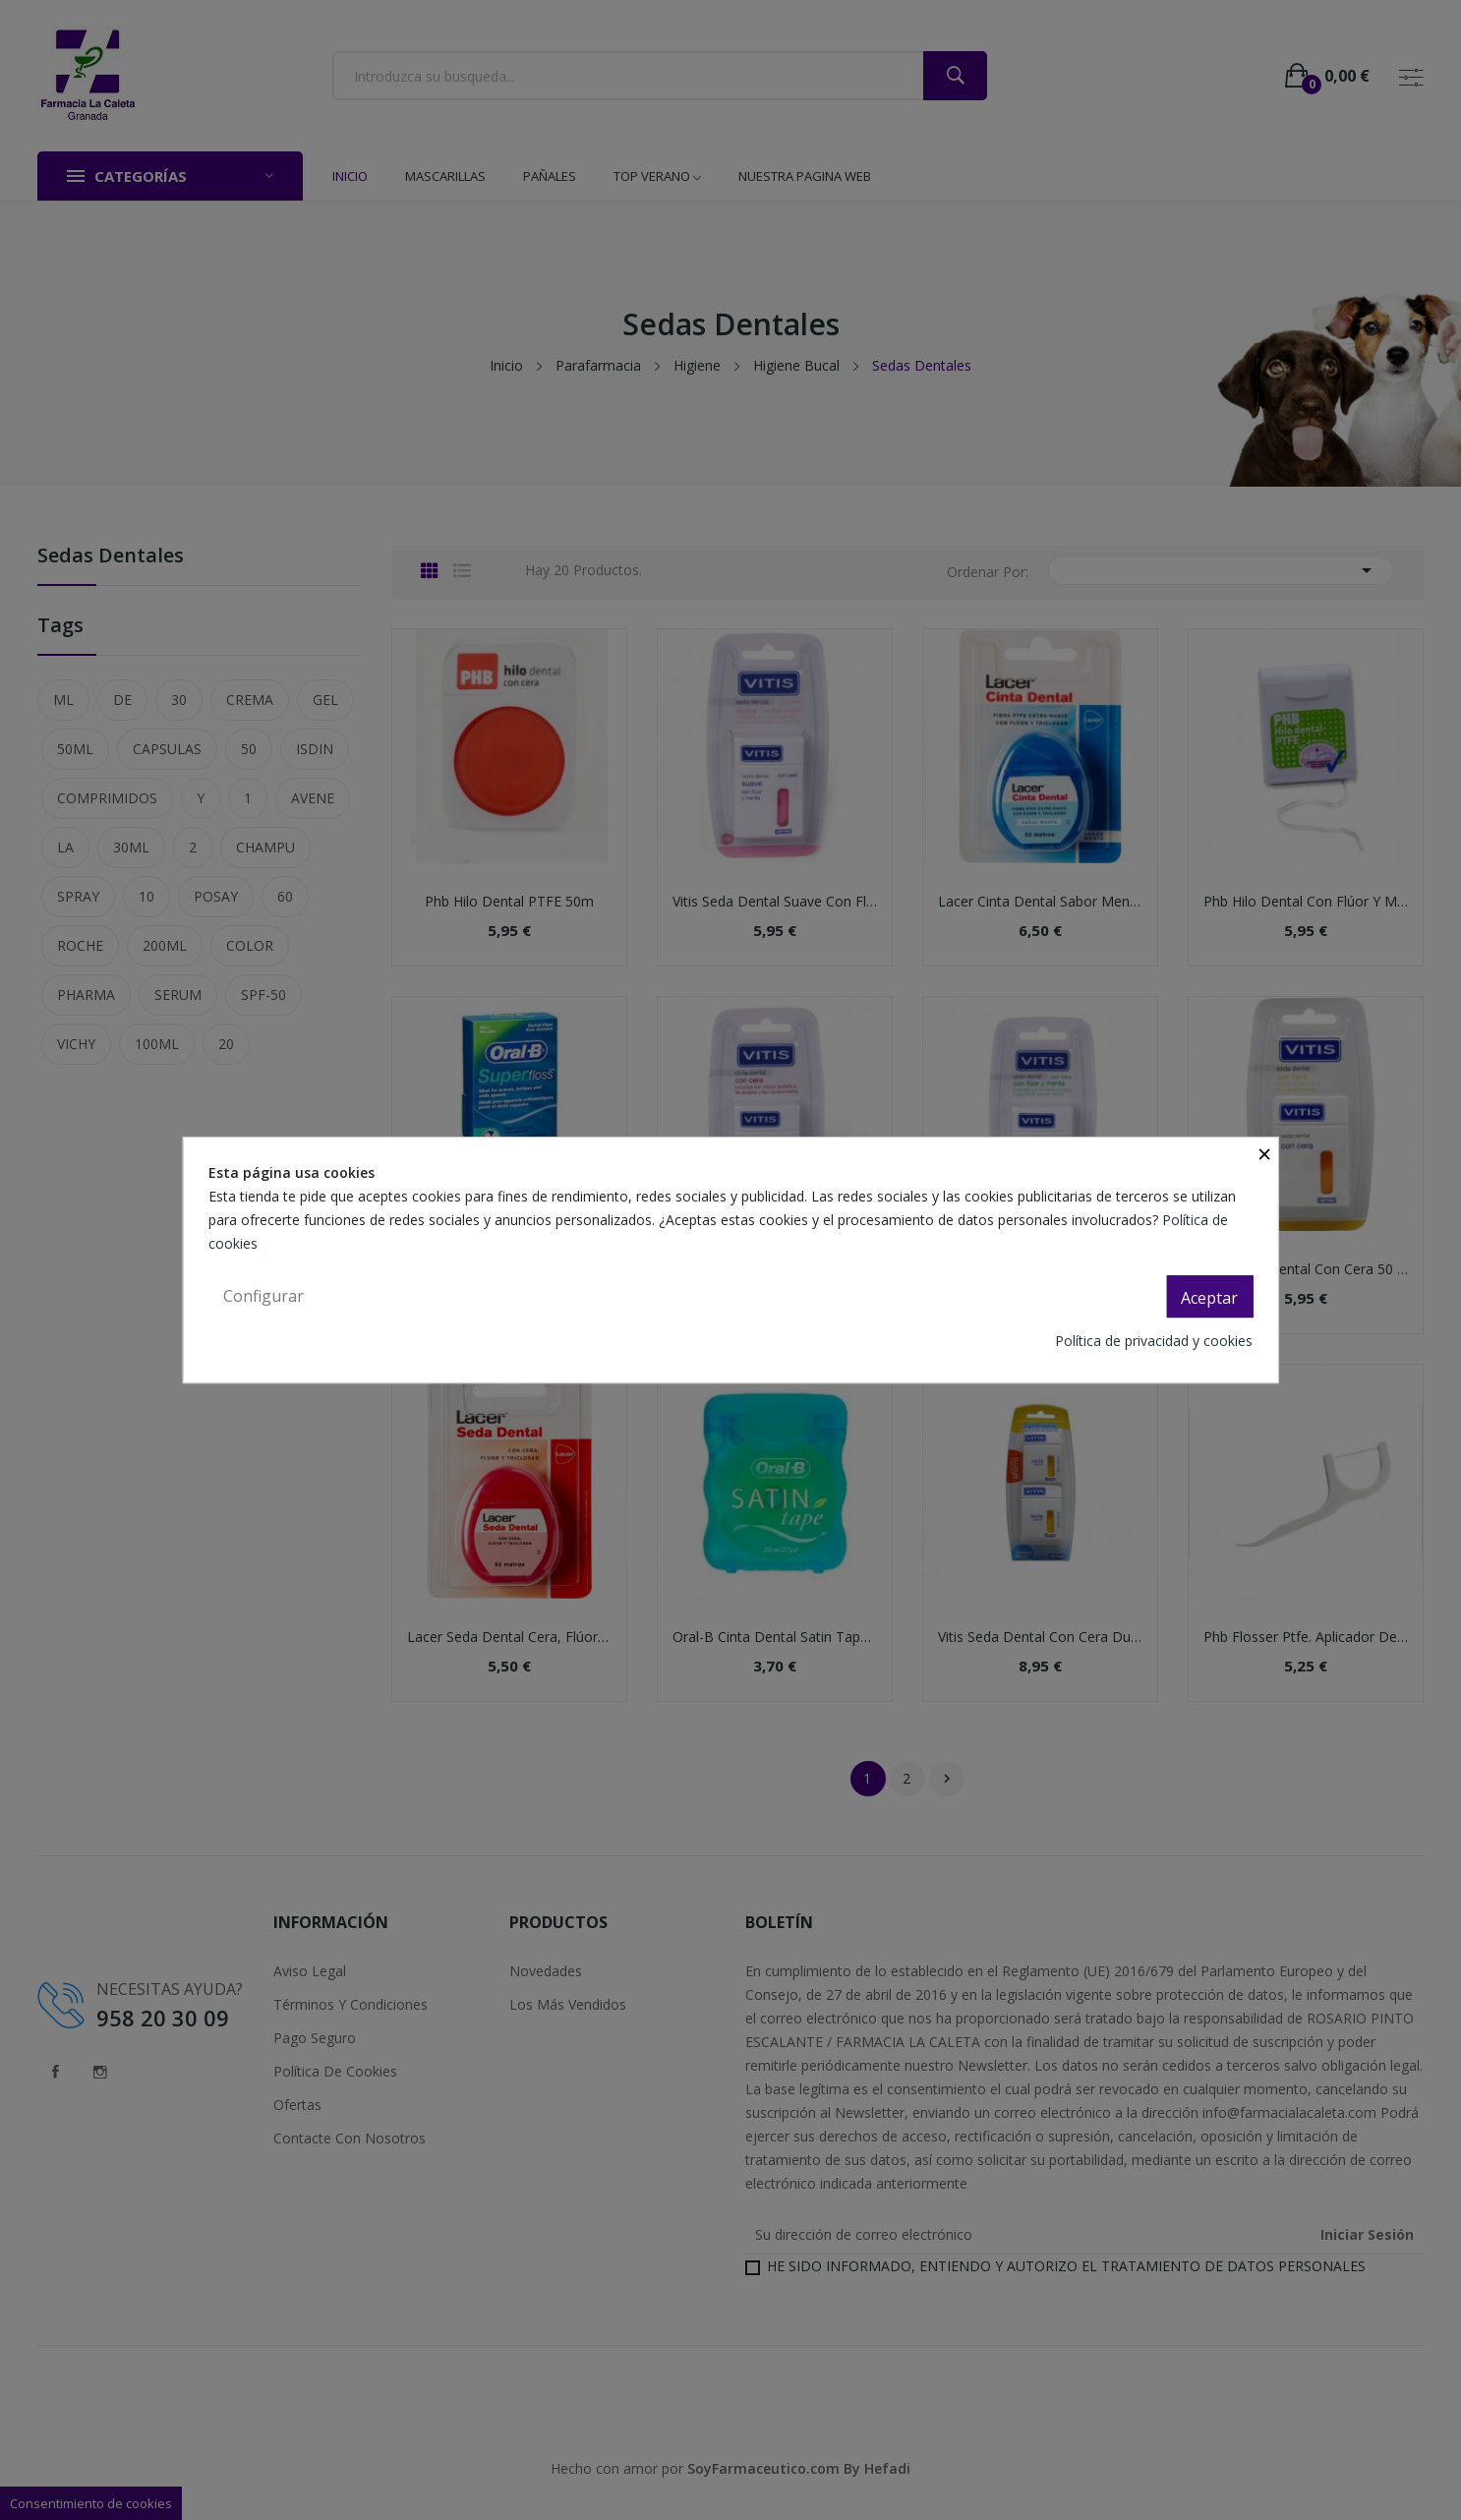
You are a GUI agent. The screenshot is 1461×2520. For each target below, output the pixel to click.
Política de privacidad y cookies (1154, 1340)
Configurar (263, 1296)
